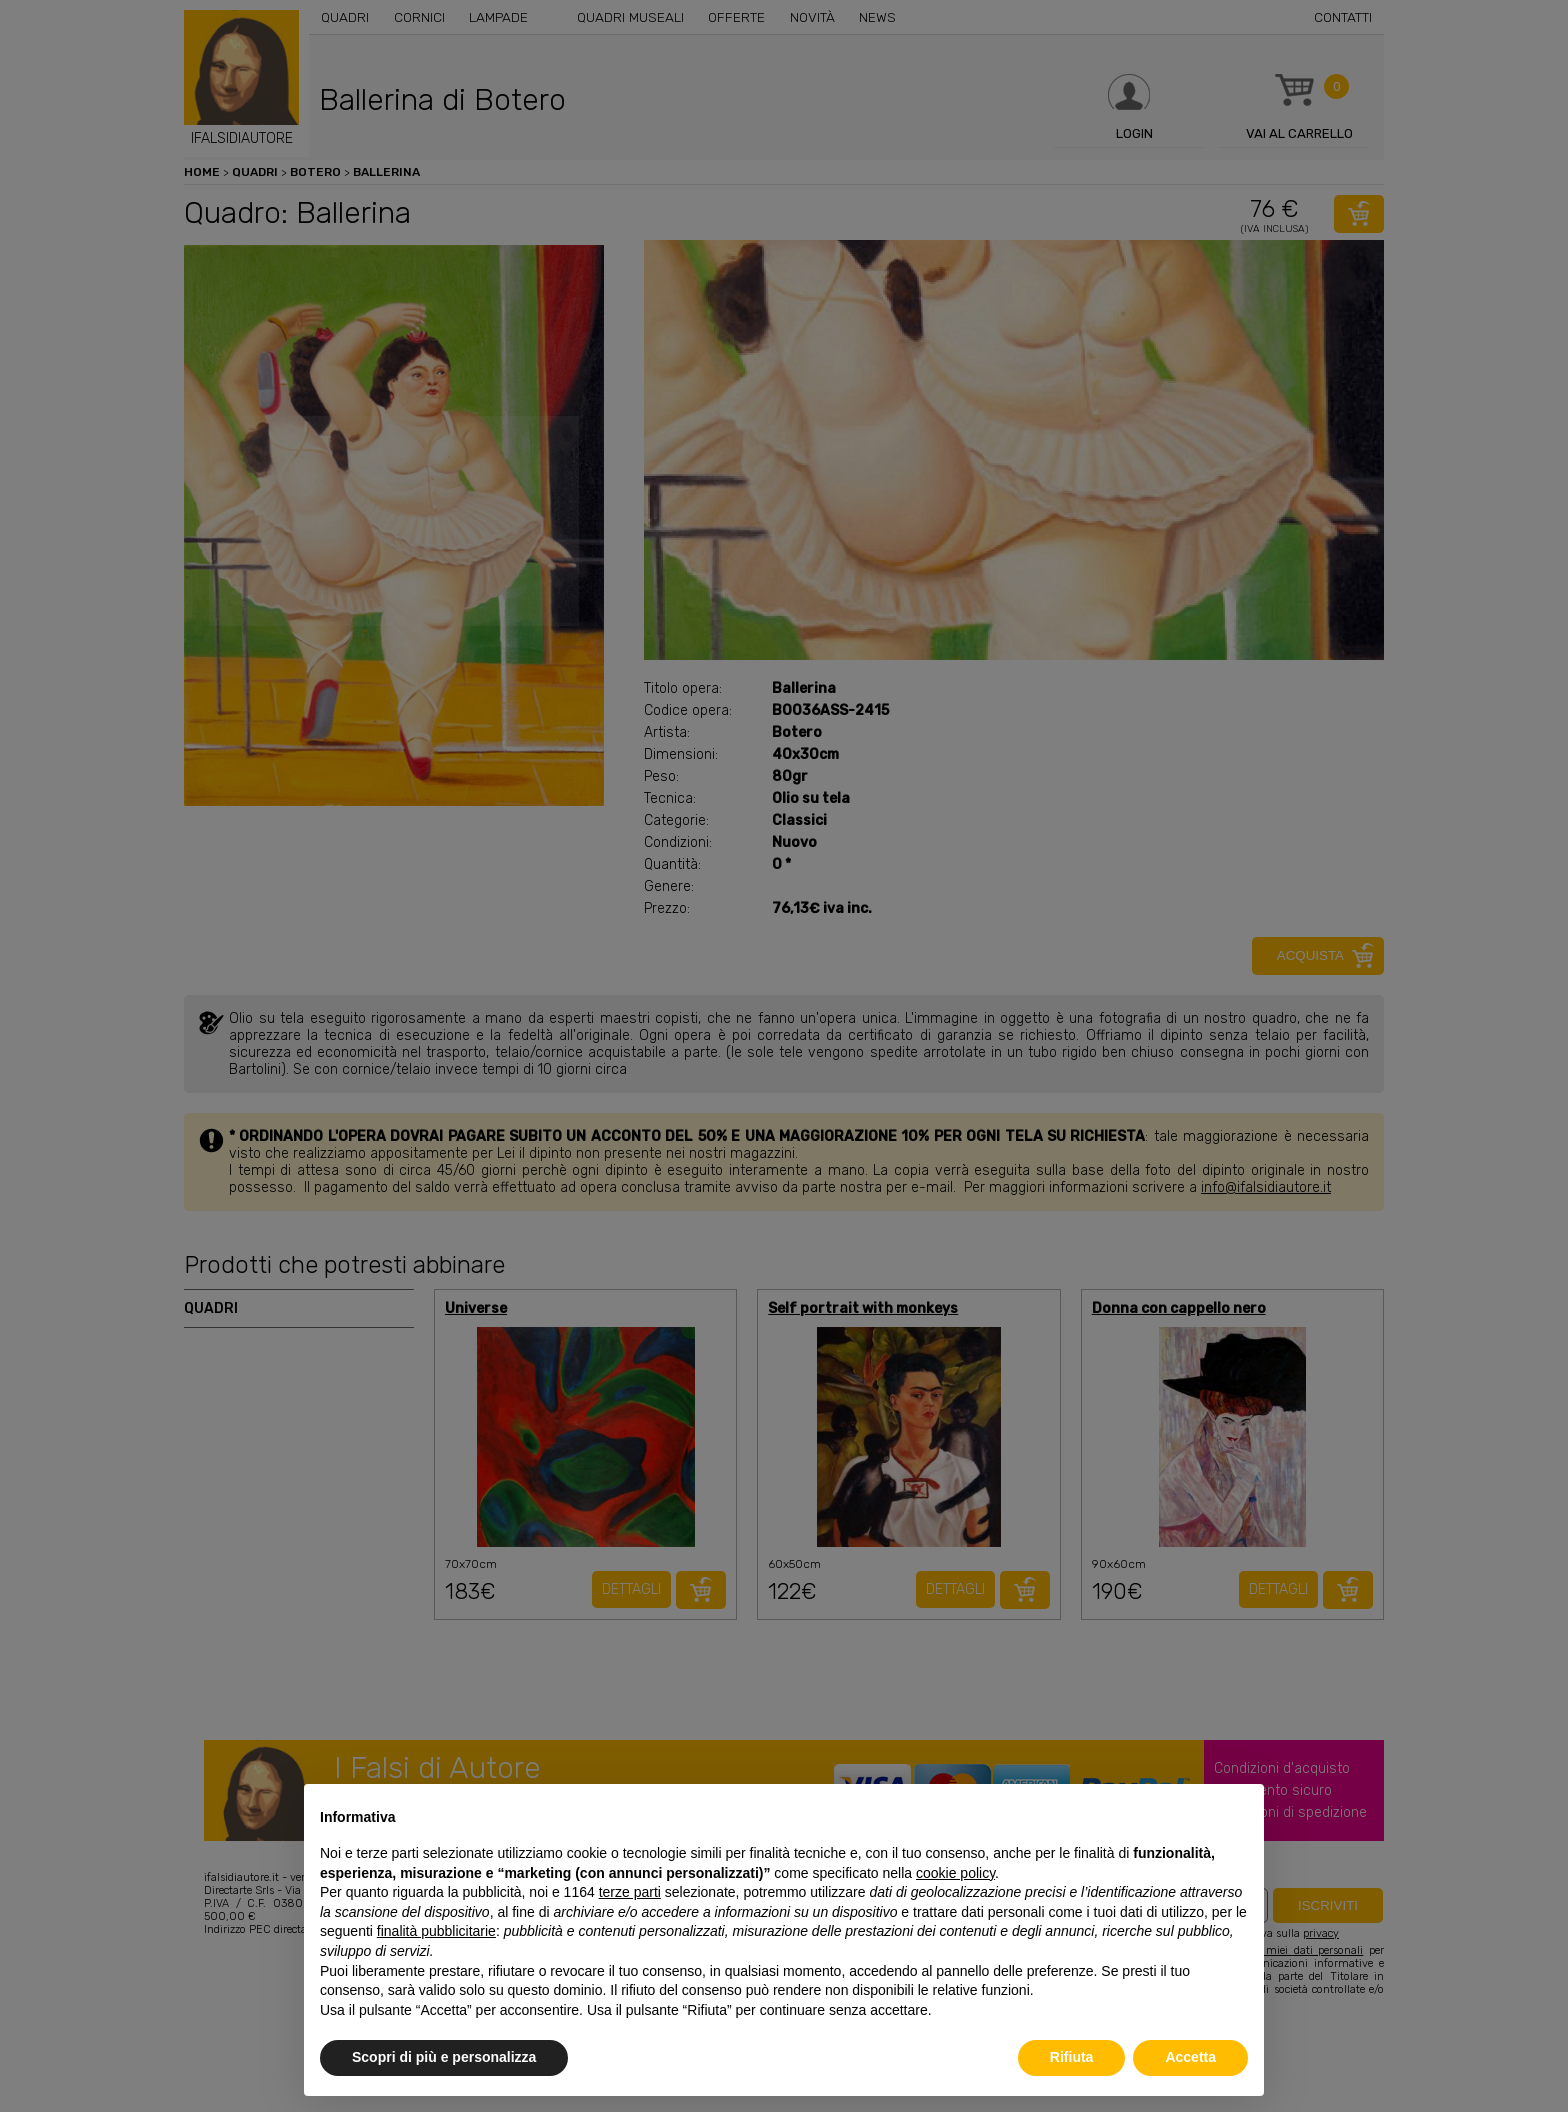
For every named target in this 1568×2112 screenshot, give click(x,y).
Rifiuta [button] (1072, 2057)
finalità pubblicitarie (436, 1931)
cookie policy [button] (955, 1873)
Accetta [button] (1190, 2057)
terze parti (630, 1892)
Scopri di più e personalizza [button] (444, 2057)
